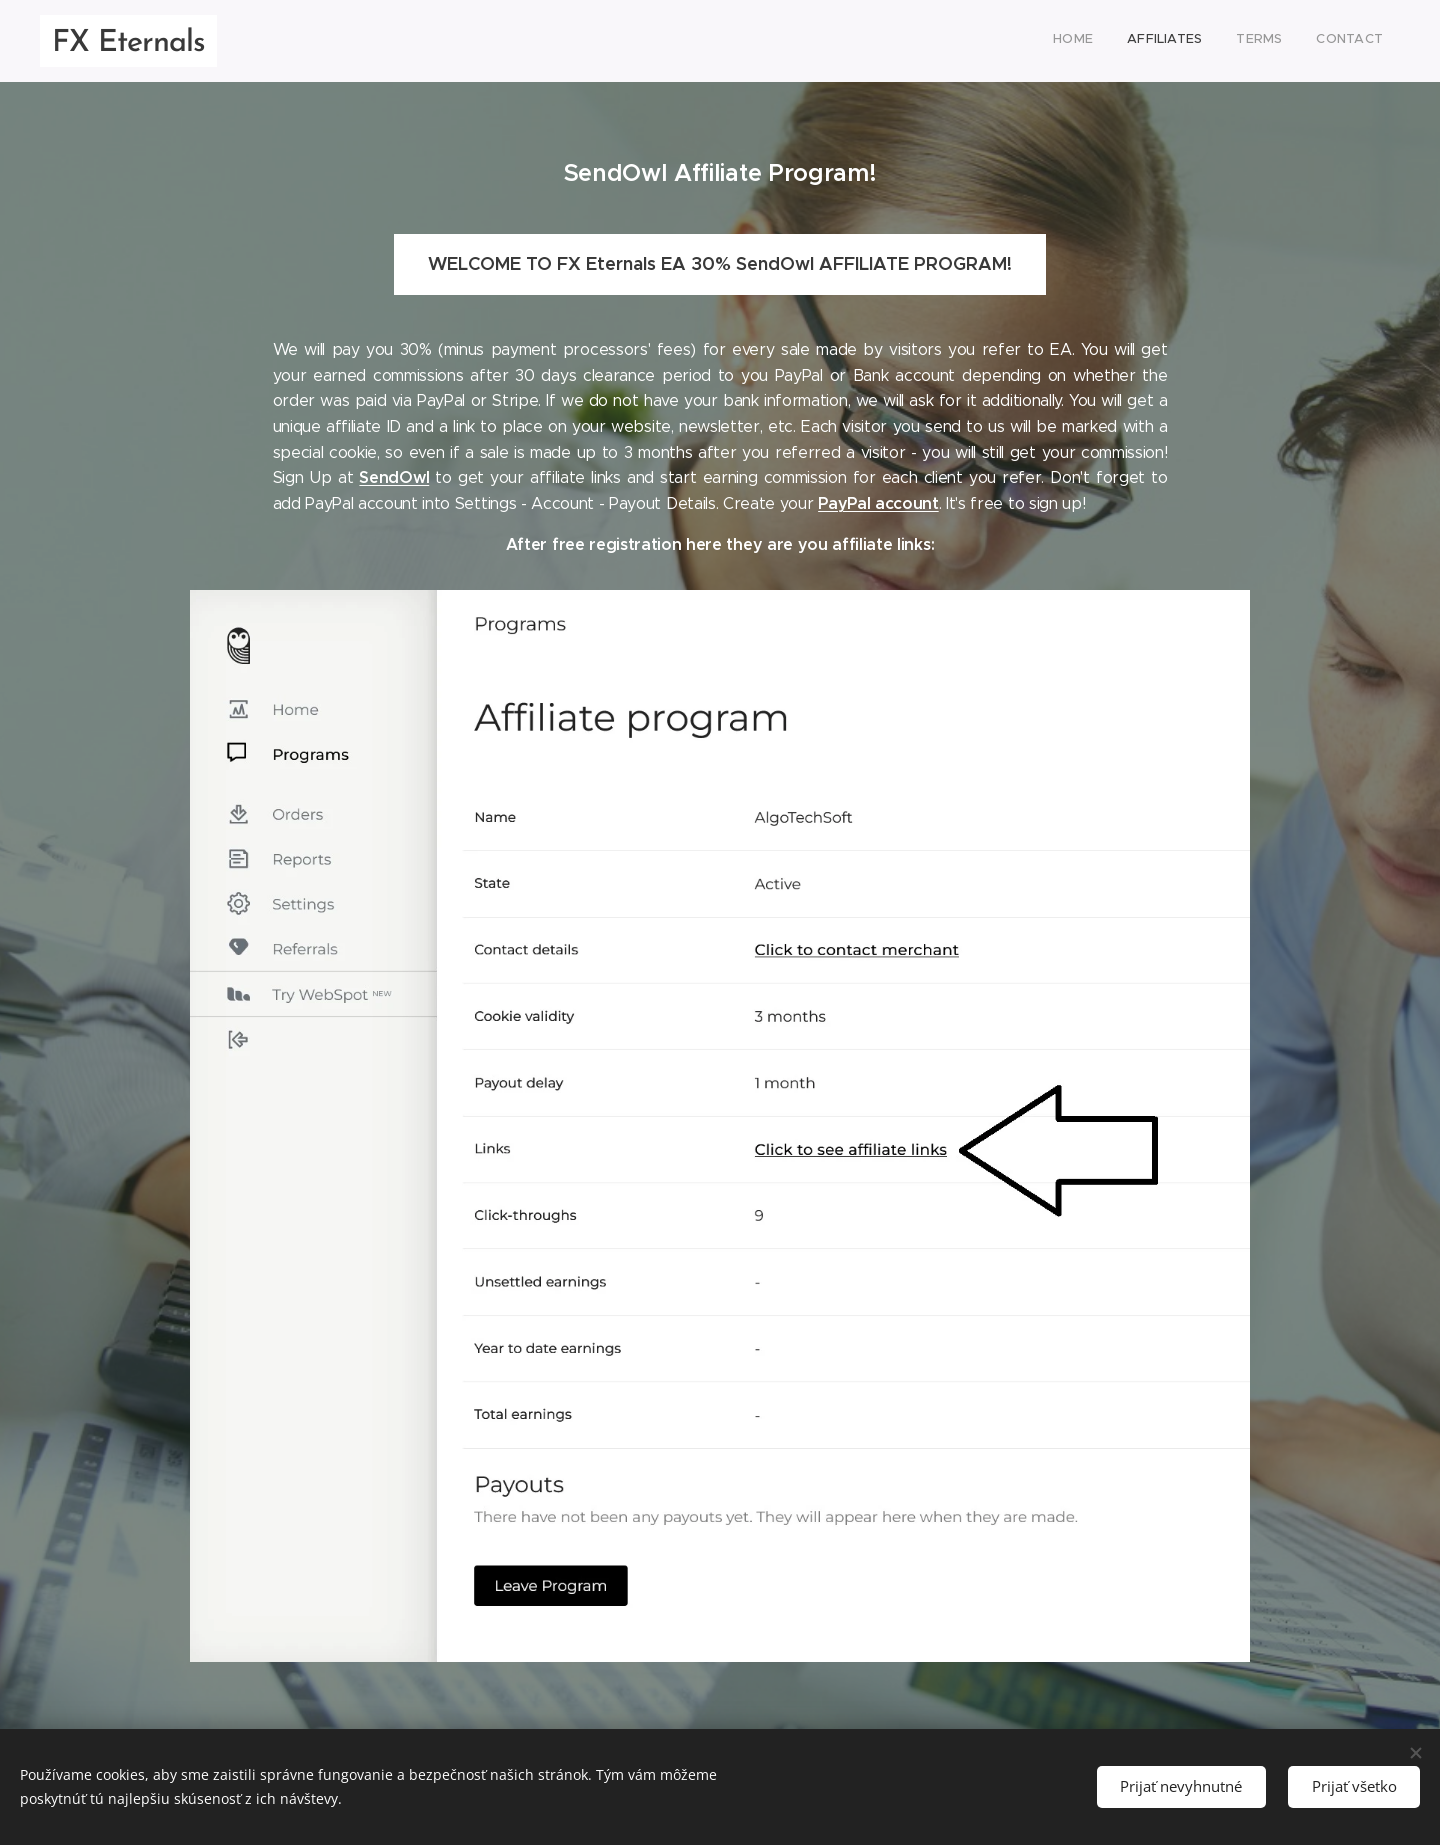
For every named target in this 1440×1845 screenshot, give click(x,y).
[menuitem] (1281, 41)
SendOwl (394, 477)
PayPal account (878, 503)
